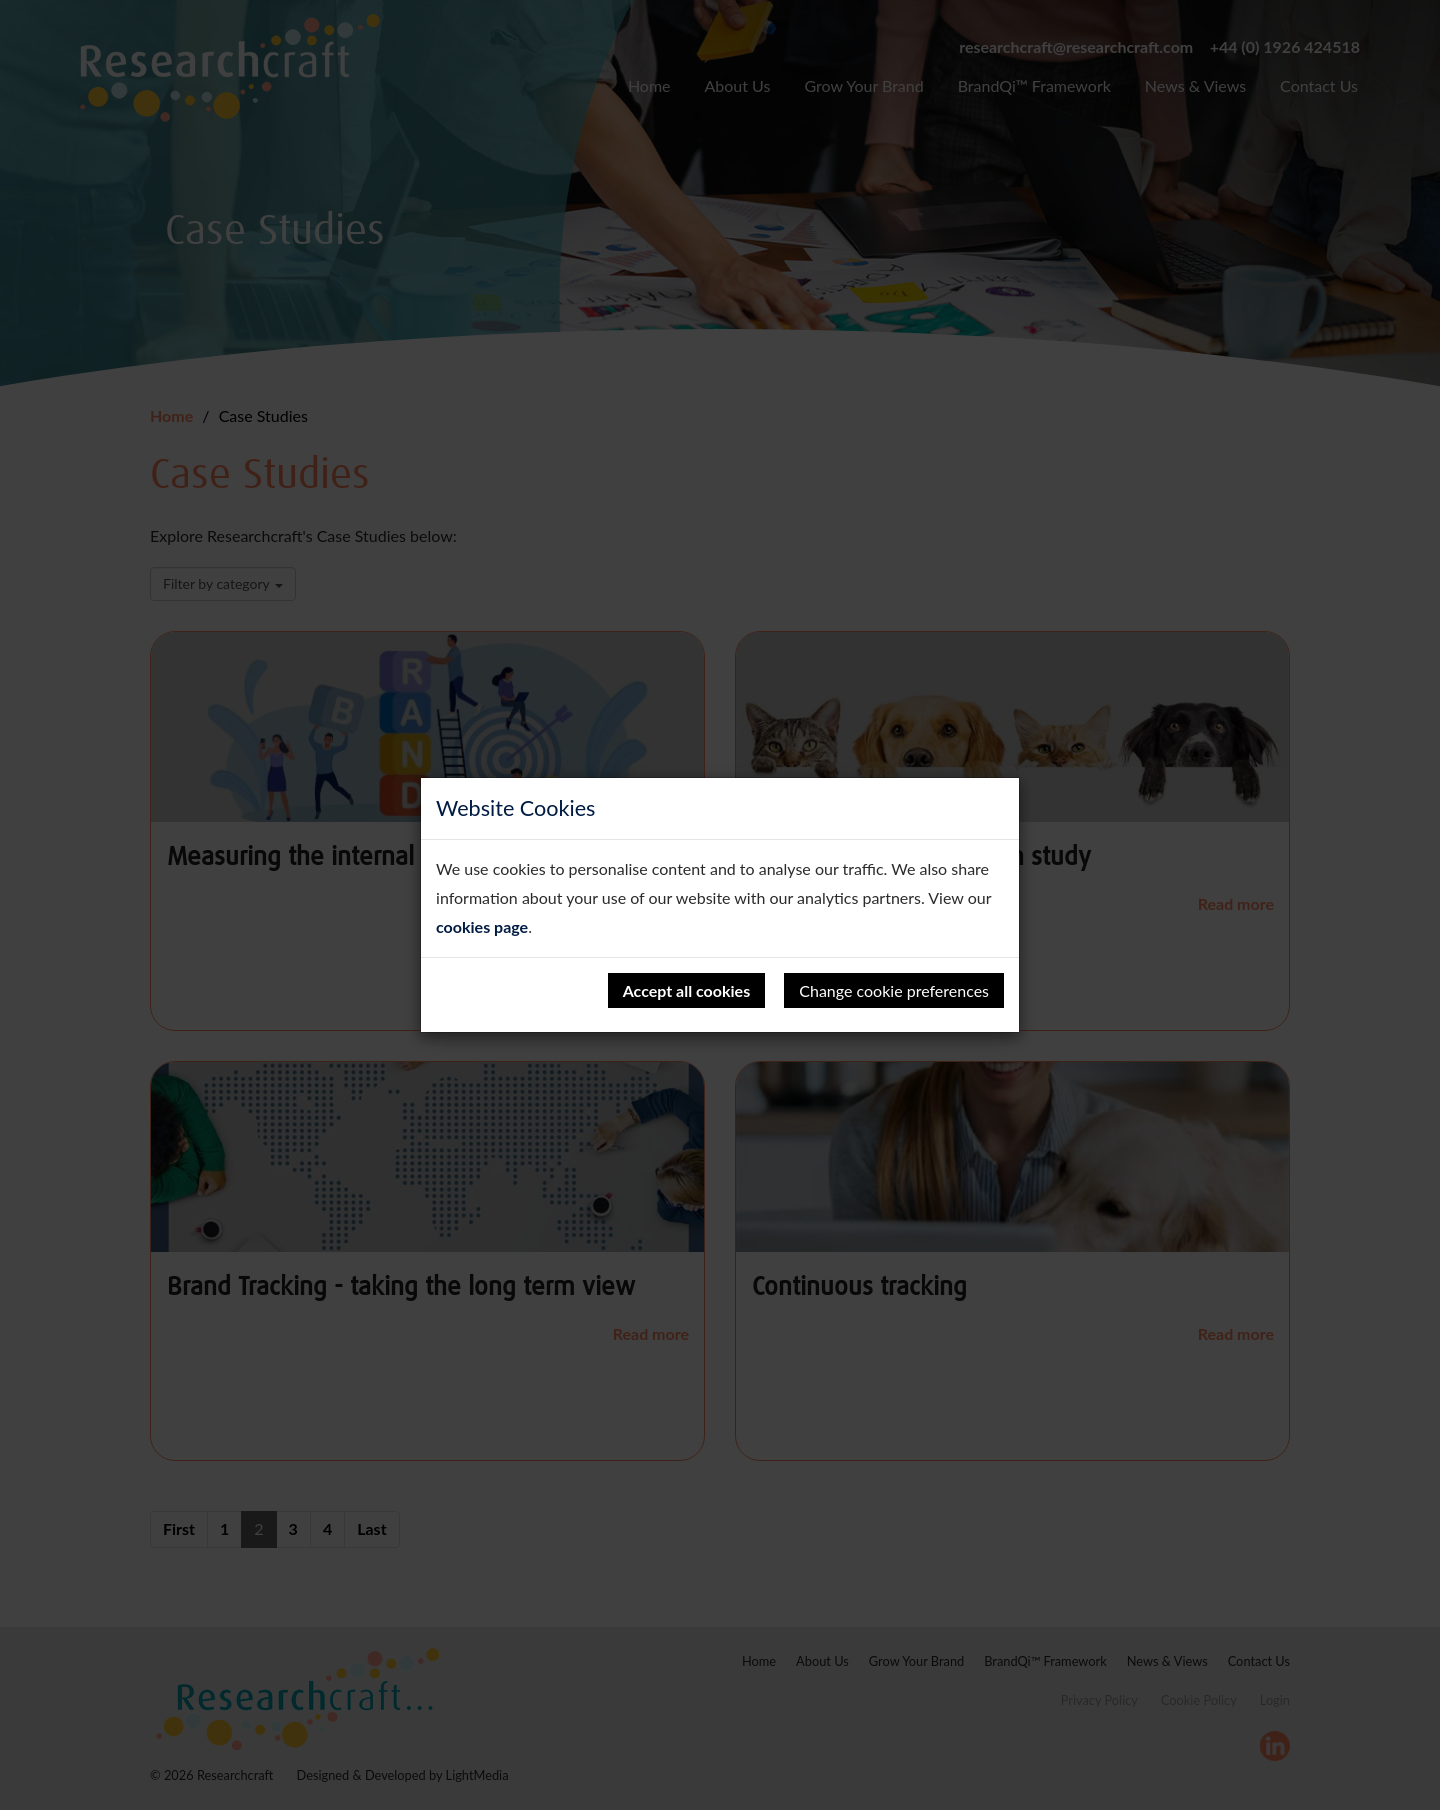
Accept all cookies (687, 990)
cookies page (482, 926)
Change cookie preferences (894, 990)
